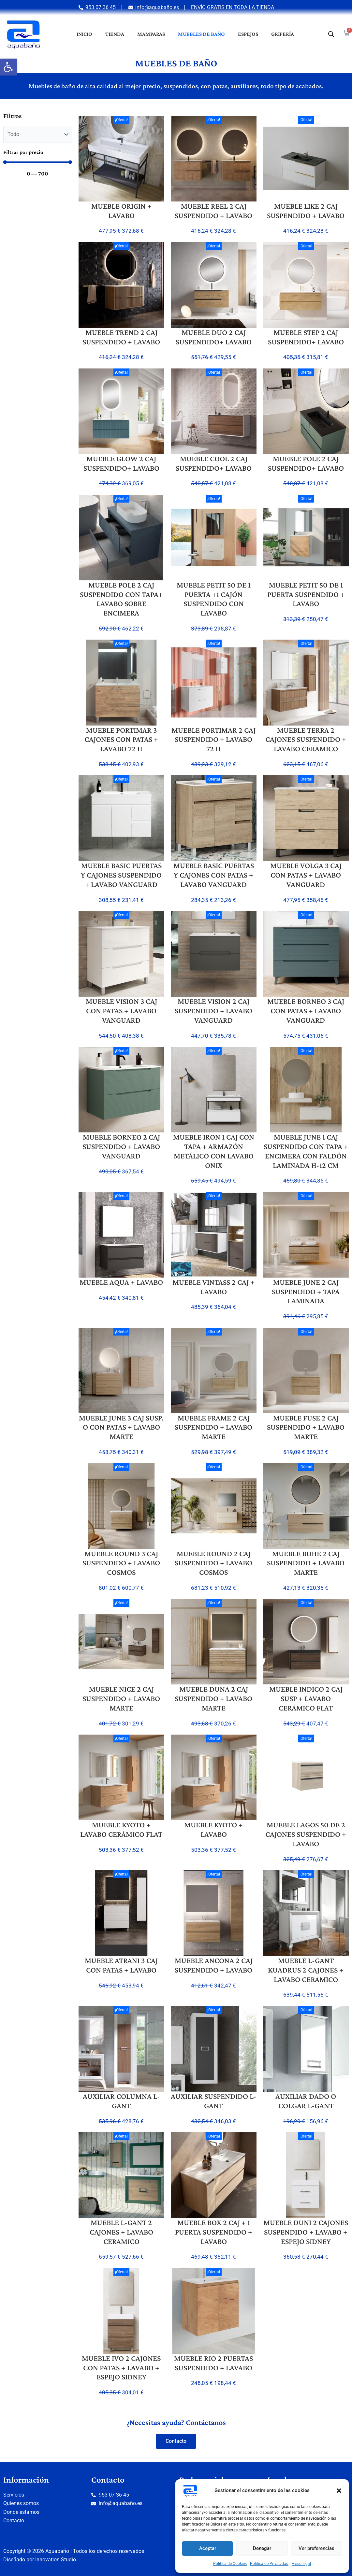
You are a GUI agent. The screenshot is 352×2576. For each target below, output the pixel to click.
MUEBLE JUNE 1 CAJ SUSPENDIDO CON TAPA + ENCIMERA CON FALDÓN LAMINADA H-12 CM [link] (306, 1150)
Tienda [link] (114, 34)
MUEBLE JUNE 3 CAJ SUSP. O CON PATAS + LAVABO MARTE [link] (121, 1427)
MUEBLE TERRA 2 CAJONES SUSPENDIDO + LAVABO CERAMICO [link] (305, 739)
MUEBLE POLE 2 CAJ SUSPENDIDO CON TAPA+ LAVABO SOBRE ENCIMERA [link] (121, 598)
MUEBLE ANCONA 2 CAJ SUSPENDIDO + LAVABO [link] (214, 1965)
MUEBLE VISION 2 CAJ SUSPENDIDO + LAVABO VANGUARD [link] (213, 1010)
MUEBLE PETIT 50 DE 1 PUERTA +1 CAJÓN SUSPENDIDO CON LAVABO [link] (214, 598)
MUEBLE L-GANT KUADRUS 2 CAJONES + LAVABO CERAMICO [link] (306, 1970)
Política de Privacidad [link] (269, 2563)
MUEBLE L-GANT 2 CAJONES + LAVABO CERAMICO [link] (121, 2232)
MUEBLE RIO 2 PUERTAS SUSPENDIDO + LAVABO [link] (213, 2363)
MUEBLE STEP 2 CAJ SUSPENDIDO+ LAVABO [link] (306, 337)
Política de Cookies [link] (230, 2563)
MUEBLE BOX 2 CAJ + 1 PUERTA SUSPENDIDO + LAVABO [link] (213, 2232)
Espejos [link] (248, 34)
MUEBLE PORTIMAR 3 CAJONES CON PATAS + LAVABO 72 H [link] (121, 739)
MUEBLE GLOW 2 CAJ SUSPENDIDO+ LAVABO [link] (121, 463)
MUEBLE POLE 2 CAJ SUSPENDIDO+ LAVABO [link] (306, 463)
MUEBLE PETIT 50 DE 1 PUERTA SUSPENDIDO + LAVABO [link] (306, 594)
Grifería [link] (282, 34)
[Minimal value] (37, 162)
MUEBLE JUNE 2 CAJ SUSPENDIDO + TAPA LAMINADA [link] (306, 1291)
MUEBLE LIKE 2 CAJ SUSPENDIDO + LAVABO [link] (306, 210)
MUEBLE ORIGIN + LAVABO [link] (121, 210)
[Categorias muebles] (37, 134)
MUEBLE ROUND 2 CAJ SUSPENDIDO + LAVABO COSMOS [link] (213, 1563)
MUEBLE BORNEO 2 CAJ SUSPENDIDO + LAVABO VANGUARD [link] (121, 1146)
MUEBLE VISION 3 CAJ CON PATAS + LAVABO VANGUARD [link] (121, 1010)
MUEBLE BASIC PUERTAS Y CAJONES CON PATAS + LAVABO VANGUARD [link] (213, 875)
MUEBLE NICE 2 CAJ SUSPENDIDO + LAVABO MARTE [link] (121, 1698)
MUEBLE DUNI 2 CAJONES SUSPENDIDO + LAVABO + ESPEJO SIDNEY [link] (305, 2232)
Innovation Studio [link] (55, 2559)
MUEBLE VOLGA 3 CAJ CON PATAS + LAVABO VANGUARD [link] (306, 875)
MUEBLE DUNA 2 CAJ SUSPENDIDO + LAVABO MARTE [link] (213, 1698)
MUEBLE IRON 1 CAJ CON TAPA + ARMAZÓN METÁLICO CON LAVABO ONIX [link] (213, 1150)
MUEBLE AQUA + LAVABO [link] (121, 1282)
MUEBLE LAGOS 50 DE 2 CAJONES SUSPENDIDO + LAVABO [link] (305, 1834)
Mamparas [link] (151, 34)
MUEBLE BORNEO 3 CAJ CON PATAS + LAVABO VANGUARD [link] (305, 1010)
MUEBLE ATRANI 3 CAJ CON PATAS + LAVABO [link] (121, 1965)
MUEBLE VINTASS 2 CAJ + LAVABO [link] (213, 1287)
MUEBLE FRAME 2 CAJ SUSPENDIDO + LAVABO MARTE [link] (213, 1427)
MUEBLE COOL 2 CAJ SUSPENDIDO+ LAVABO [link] (214, 463)
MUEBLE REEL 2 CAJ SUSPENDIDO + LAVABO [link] (213, 210)
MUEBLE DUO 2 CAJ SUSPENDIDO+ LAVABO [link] (214, 337)
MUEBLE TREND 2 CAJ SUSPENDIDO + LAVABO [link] (121, 337)
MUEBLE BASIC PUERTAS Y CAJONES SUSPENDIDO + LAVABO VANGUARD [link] (121, 875)
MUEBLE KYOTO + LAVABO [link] (213, 1829)
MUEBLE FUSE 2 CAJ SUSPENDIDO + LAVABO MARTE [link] (306, 1427)
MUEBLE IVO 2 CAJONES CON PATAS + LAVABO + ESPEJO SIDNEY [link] (121, 2367)
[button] (339, 2490)
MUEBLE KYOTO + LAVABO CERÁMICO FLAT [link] (121, 1829)
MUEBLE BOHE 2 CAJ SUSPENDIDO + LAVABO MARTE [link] (306, 1563)
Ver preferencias (316, 2548)
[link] (8, 67)
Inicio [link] (84, 34)
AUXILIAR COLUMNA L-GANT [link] (121, 2101)
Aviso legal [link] (301, 2563)
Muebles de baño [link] (201, 34)
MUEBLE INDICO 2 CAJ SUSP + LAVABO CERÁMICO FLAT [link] (306, 1698)
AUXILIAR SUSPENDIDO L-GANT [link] (214, 2101)
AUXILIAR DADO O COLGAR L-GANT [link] (305, 2101)
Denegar (262, 2548)
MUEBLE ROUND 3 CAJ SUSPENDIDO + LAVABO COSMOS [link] (121, 1563)
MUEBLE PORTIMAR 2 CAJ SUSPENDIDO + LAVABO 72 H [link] (213, 739)
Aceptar (207, 2548)
